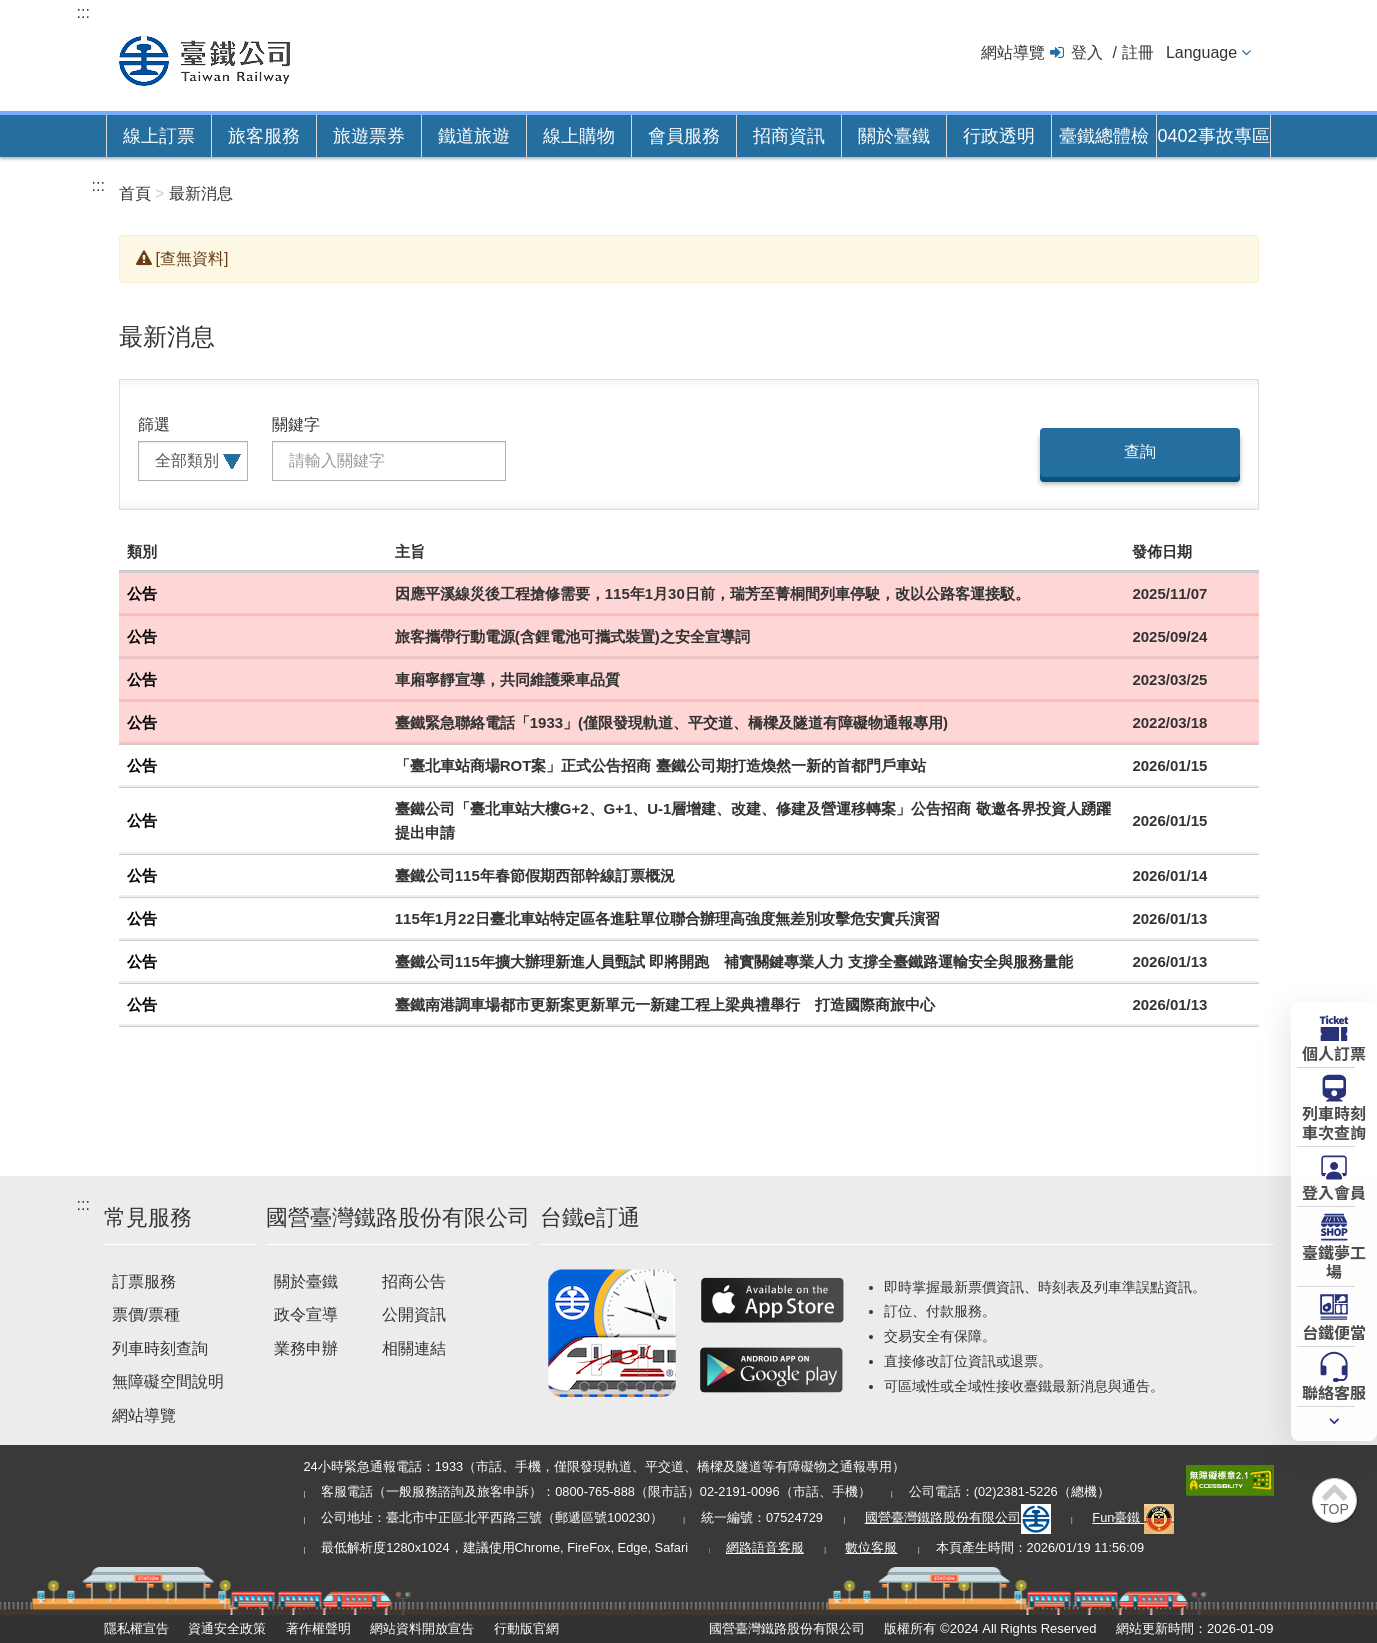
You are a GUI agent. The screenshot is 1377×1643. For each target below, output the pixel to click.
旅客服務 (264, 136)
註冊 (1138, 52)
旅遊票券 (369, 136)
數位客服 (871, 1547)
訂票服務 (144, 1281)
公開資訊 (414, 1314)
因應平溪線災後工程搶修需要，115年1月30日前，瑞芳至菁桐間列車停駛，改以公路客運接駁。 (712, 593)
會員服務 (684, 136)
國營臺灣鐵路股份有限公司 (958, 1517)
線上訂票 (159, 136)
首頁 (135, 193)
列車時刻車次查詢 (1334, 1121)
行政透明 (999, 136)
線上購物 (579, 136)
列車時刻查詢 (160, 1348)
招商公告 (414, 1281)
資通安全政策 (227, 1628)
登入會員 (1334, 1191)
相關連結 (414, 1348)
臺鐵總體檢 (1104, 136)
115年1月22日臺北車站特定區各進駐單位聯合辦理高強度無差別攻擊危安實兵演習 (667, 918)
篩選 (154, 424)
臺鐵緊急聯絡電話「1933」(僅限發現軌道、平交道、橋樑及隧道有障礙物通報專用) (671, 722)
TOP (1334, 1509)
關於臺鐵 (894, 136)
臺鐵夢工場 (1334, 1260)
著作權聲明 (318, 1628)
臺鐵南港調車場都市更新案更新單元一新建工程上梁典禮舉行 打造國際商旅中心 (665, 1004)
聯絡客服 (1334, 1391)
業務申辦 (306, 1348)
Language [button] (1201, 52)
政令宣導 (306, 1314)
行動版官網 (526, 1628)
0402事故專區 (1213, 136)
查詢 (1140, 451)
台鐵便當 (1334, 1331)
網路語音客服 (765, 1547)
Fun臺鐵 (1133, 1517)
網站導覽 (1013, 52)
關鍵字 (296, 424)
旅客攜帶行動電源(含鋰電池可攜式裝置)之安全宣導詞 (572, 636)
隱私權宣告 (136, 1628)
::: (83, 12)
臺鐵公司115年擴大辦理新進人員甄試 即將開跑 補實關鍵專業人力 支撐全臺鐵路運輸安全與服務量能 (734, 961)
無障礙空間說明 (168, 1381)
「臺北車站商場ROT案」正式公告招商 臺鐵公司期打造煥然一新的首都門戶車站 (660, 765)
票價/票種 (146, 1314)
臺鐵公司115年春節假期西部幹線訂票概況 (535, 875)
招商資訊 (789, 136)
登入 (1087, 52)
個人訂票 (1334, 1052)
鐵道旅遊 (474, 136)
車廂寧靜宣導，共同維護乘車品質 (507, 679)
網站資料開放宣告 (422, 1628)
